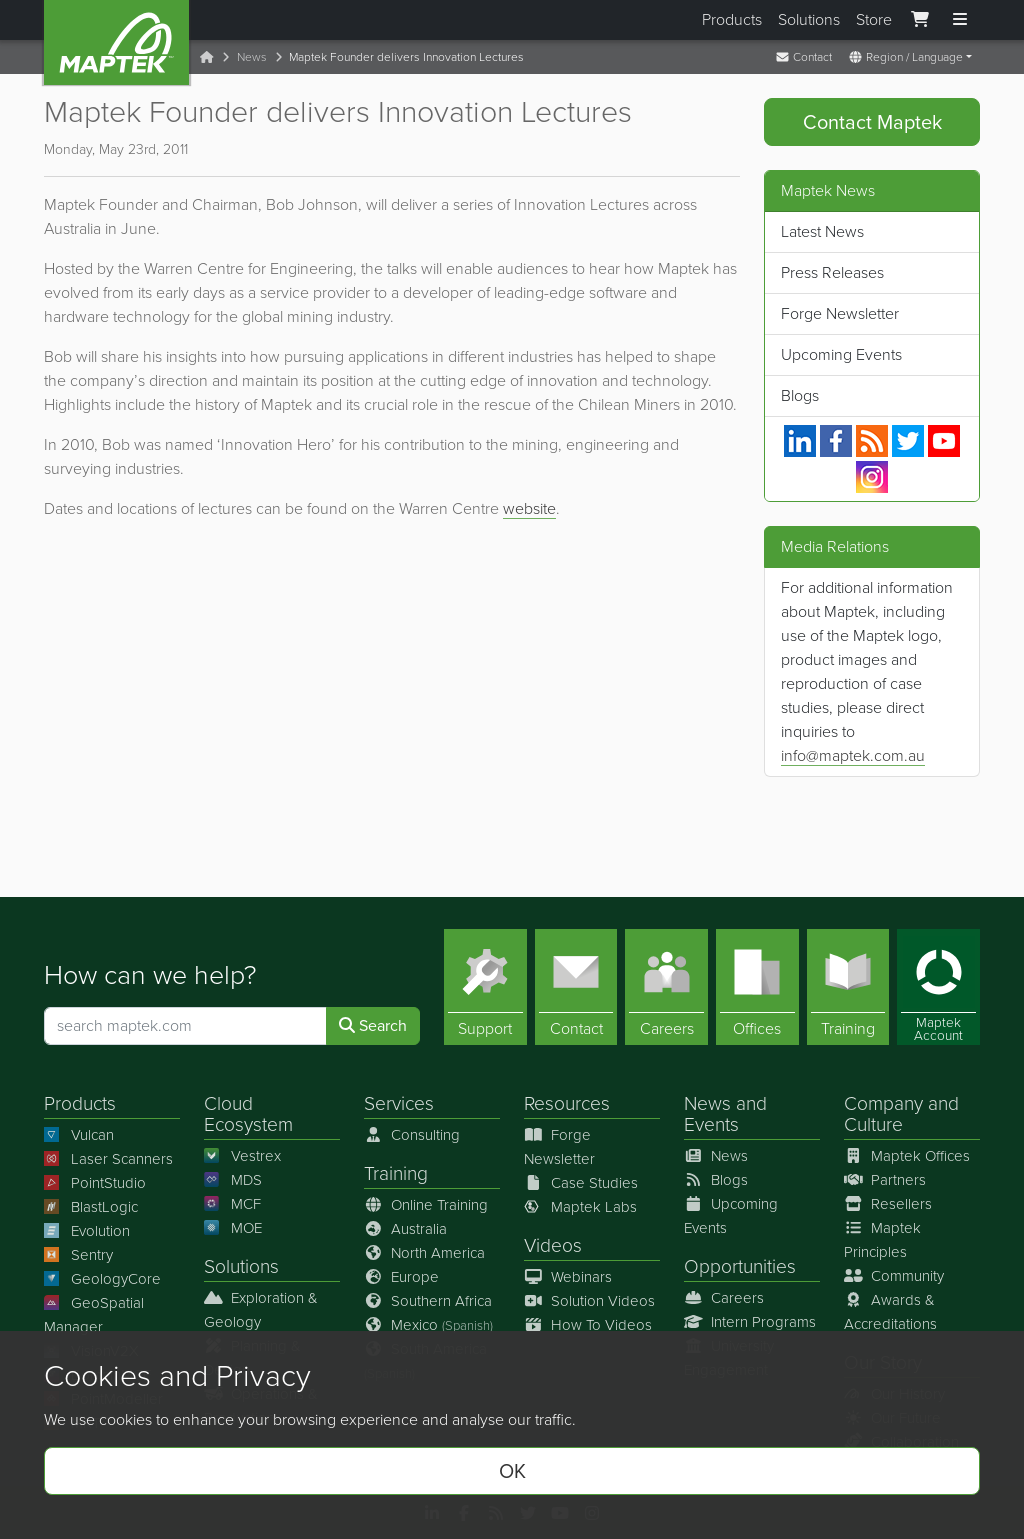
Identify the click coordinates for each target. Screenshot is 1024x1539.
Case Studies (581, 1183)
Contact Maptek (872, 122)
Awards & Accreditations (890, 1312)
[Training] (848, 987)
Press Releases (832, 272)
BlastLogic (91, 1207)
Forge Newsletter (840, 313)
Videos (553, 1245)
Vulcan (79, 1135)
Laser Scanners (108, 1159)
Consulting (412, 1135)
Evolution (87, 1231)
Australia (405, 1229)
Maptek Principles (882, 1240)
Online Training (426, 1205)
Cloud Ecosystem (248, 1114)
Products (732, 19)
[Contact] (576, 987)
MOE (233, 1228)
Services (399, 1103)
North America (424, 1253)
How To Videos (588, 1325)
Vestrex (242, 1156)
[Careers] (666, 987)
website (529, 508)
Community (894, 1276)
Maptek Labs (580, 1207)
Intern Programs (750, 1322)
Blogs (800, 395)
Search (373, 1025)
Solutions (809, 19)
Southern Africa (428, 1301)
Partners (885, 1180)
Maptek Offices (907, 1156)
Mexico (428, 1325)
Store (874, 19)
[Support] (485, 987)
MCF (232, 1204)
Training (396, 1173)
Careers (724, 1298)
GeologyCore (102, 1279)
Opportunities (740, 1266)
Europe (401, 1277)
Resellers (888, 1204)
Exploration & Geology (261, 1310)
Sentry (78, 1255)
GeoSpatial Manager (94, 1315)
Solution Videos (589, 1301)
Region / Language (905, 57)
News (252, 57)
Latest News (822, 231)
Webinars (568, 1277)
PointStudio (95, 1183)
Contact (803, 57)
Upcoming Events (841, 354)
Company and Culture (901, 1114)
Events (711, 1124)
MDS (233, 1180)
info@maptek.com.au (853, 755)
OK (512, 1471)
